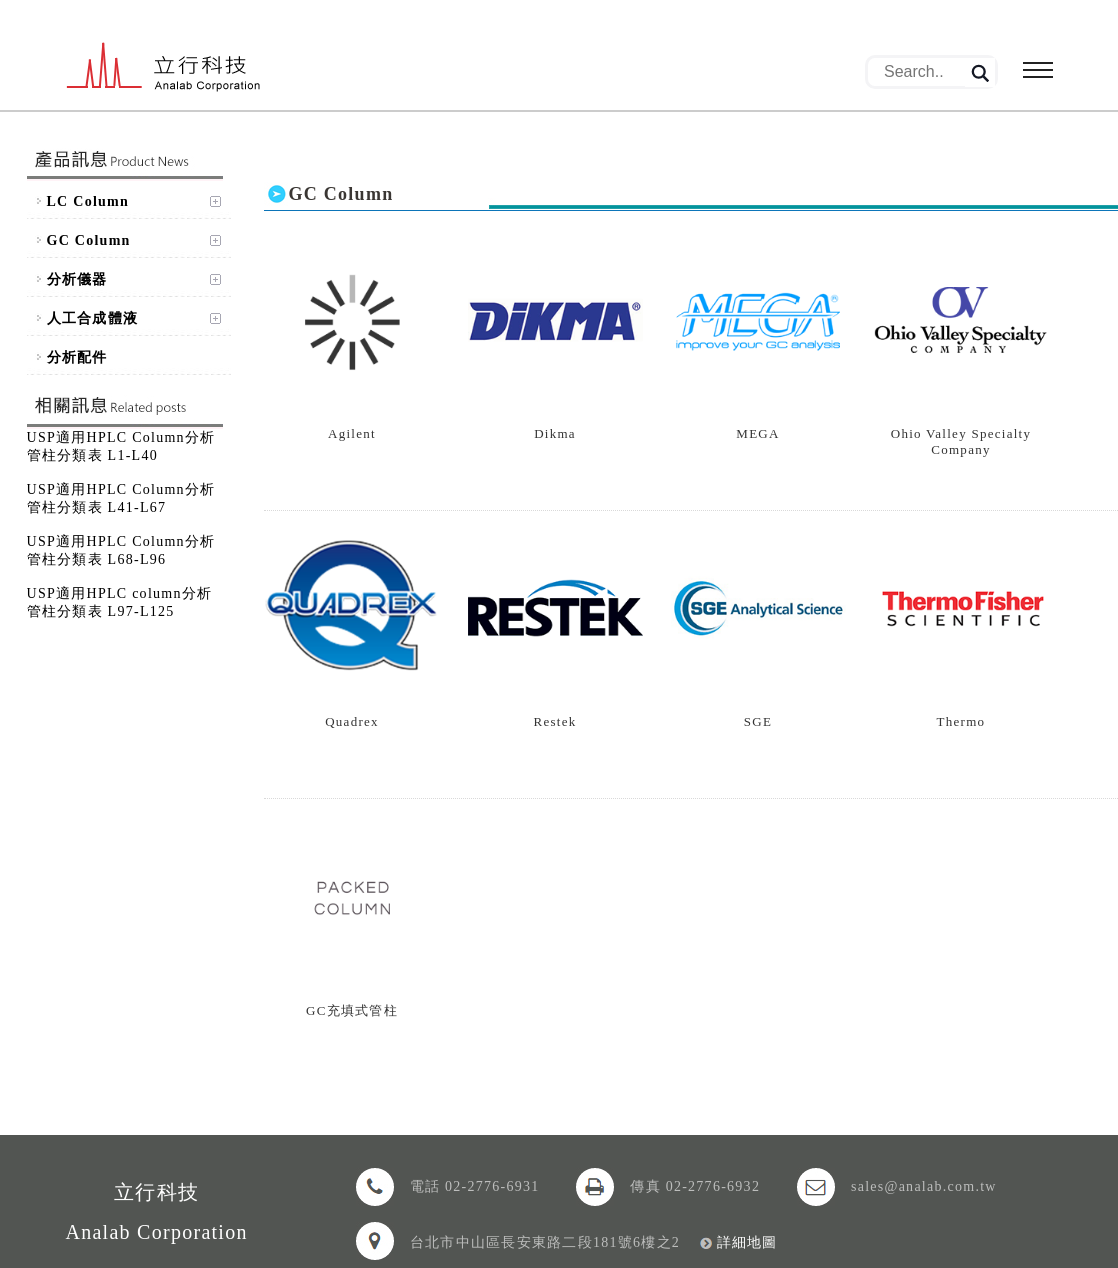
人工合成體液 (93, 318)
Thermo (961, 721)
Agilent (352, 433)
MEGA (757, 433)
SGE (758, 721)
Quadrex (352, 721)
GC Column (89, 240)
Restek (555, 721)
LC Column (88, 201)
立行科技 (164, 68)
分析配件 (77, 357)
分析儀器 (77, 279)
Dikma (555, 433)
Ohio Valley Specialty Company (961, 441)
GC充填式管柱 (352, 1010)
